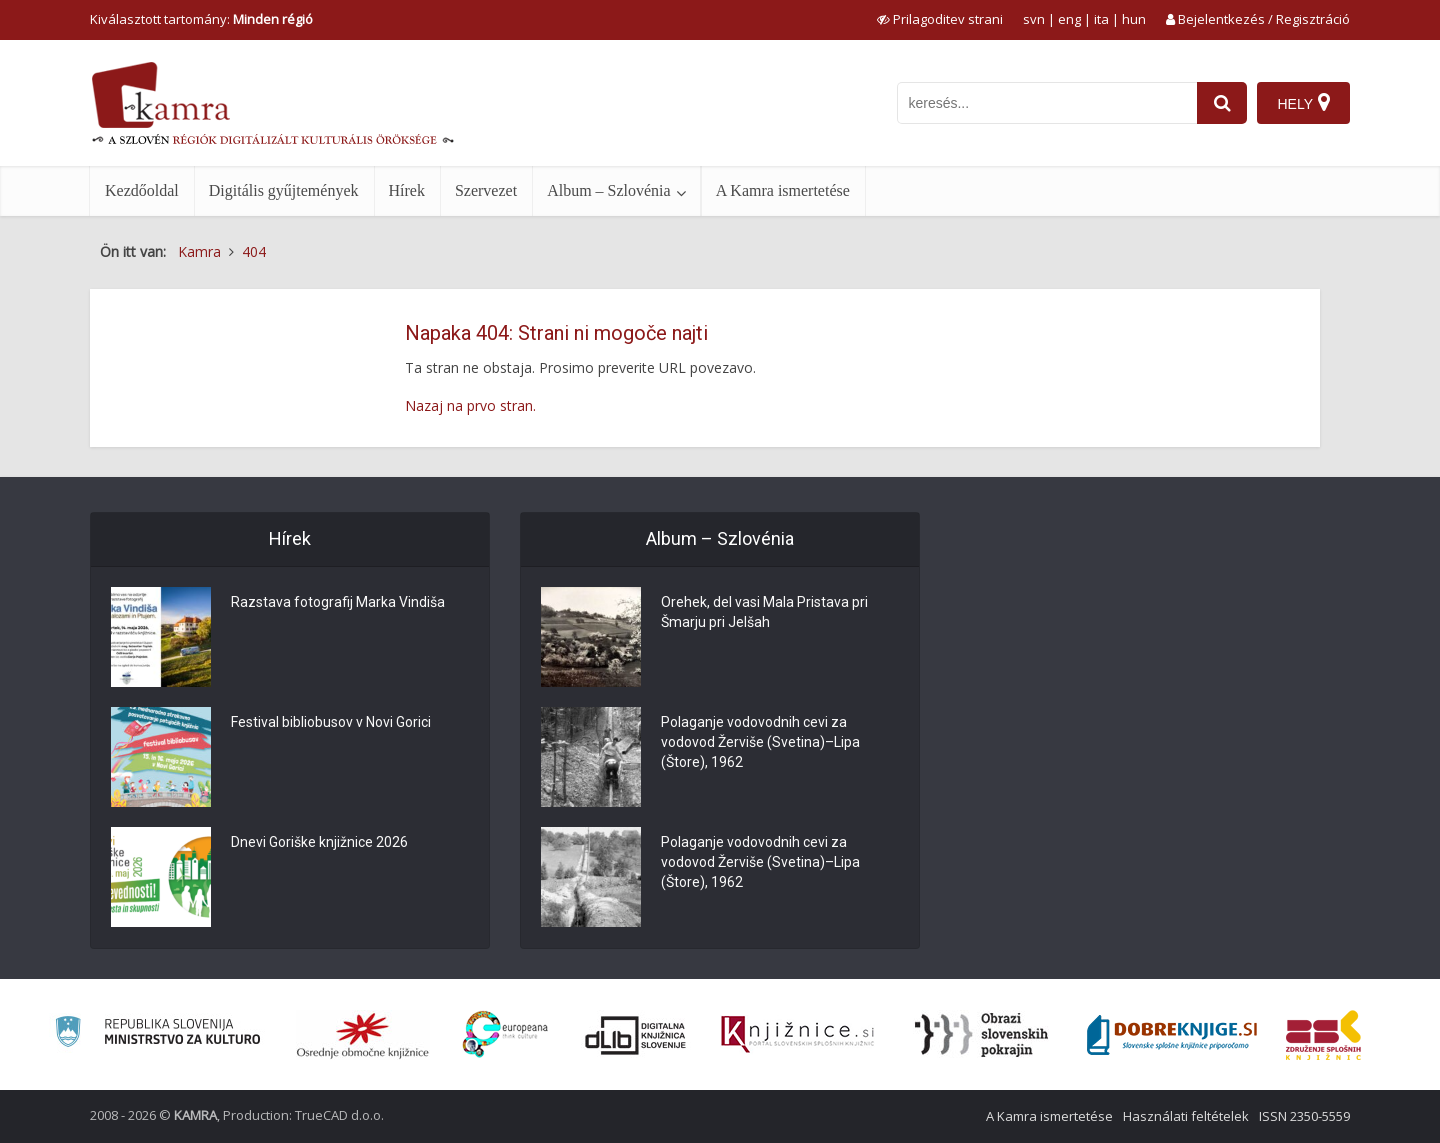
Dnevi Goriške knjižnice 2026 (319, 842)
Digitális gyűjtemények (284, 190)
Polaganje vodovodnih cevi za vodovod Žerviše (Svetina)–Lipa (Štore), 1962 (760, 742)
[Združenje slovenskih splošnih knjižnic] (797, 1035)
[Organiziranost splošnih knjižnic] (363, 1035)
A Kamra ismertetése (783, 190)
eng (1069, 19)
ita (1101, 19)
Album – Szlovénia (609, 190)
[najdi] (1222, 103)
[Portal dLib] (636, 1035)
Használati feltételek (1186, 1116)
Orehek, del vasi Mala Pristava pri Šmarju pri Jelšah (764, 612)
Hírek (407, 190)
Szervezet (486, 190)
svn (1034, 19)
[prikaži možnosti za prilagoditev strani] (940, 19)
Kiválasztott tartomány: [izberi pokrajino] (201, 19)
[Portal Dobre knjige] (1172, 1035)
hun (1134, 19)
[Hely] (1303, 103)
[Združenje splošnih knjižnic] (1323, 1035)
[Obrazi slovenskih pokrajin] (981, 1035)
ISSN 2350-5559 (1304, 1116)
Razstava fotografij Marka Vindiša (338, 602)
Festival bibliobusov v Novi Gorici (331, 722)
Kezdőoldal (142, 190)
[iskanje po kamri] (1047, 103)
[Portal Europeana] (505, 1034)
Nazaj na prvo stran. (470, 405)
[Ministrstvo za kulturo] (157, 1034)
